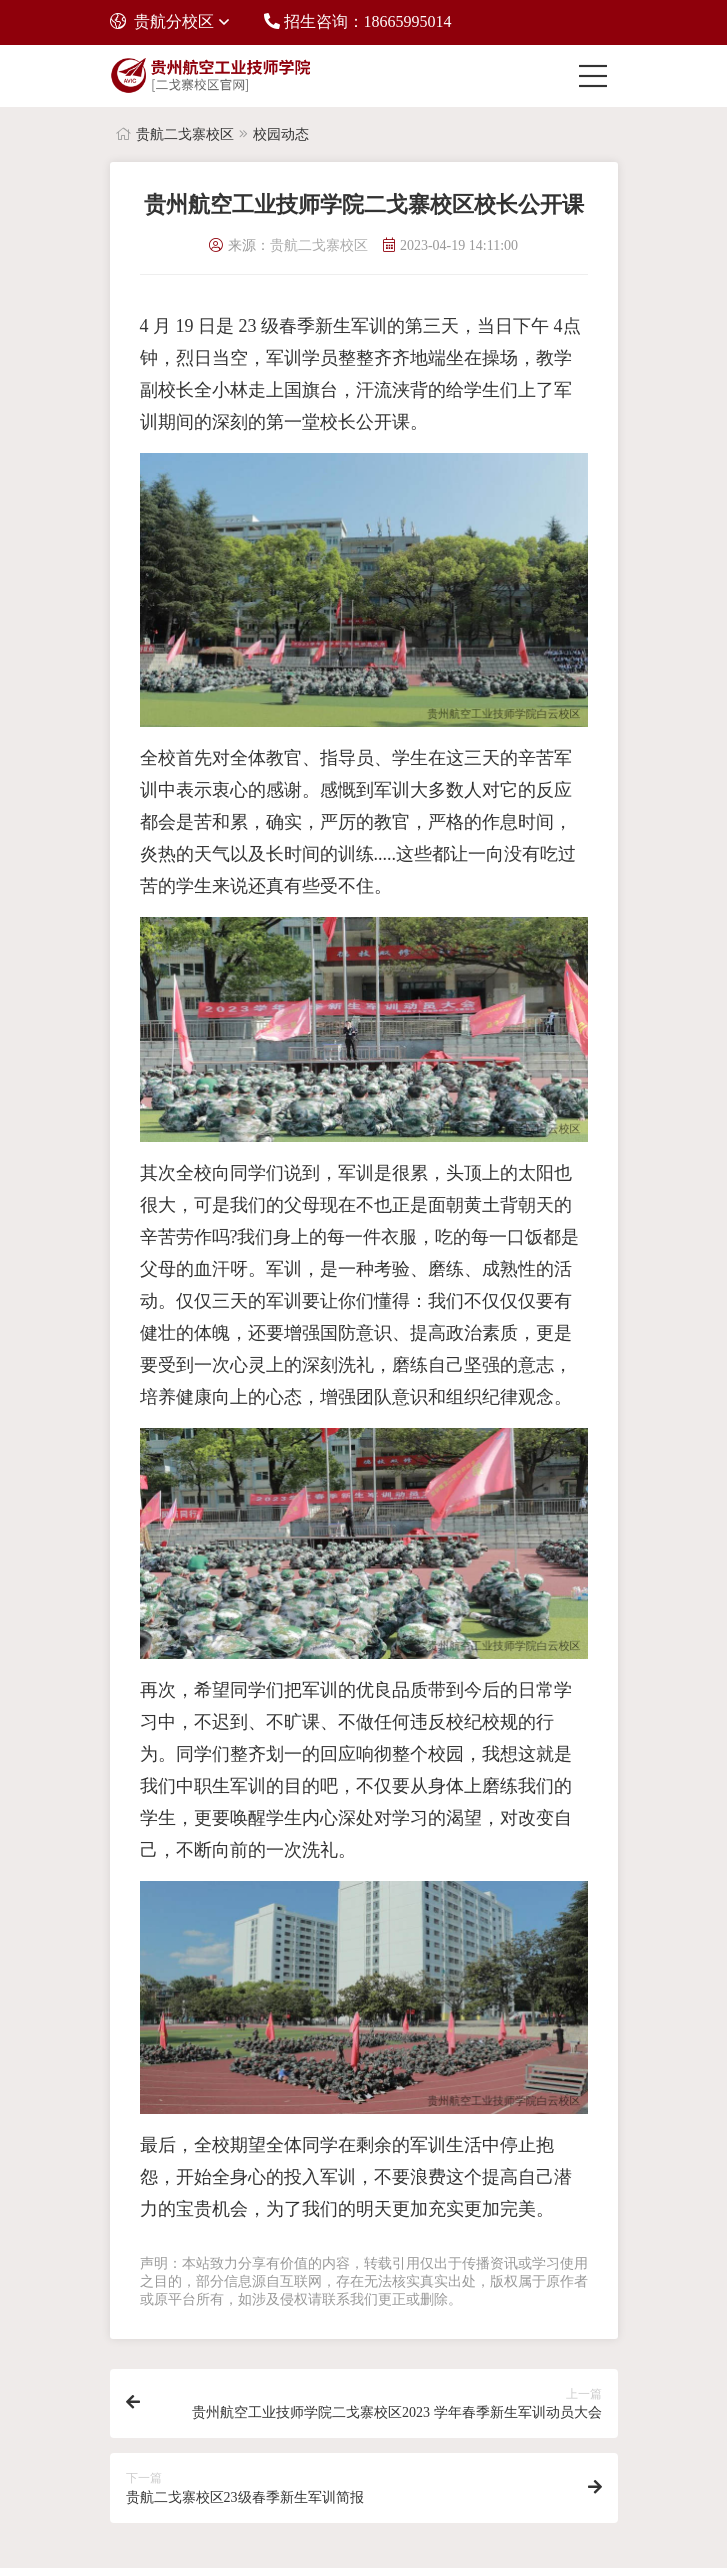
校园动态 (281, 134)
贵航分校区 (162, 21)
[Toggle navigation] (598, 76)
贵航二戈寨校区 (185, 134)
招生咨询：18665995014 (358, 21)
